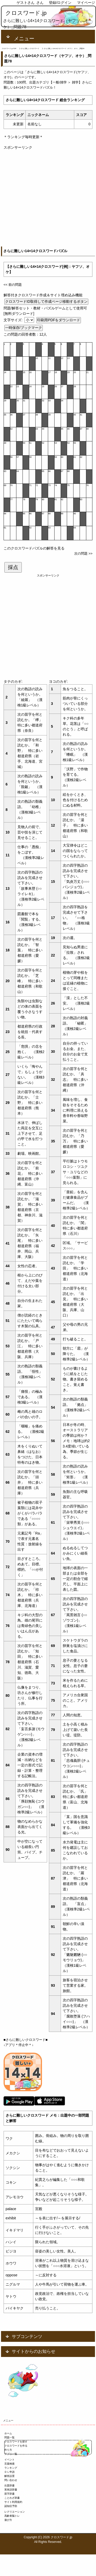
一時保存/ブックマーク (23, 328)
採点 (13, 567)
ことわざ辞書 (12, 2497)
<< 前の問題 (13, 285)
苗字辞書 (9, 2493)
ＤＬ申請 (9, 2471)
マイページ (86, 3)
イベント (9, 2459)
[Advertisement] (48, 198)
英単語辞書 (10, 2489)
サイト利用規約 (13, 2502)
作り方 (8, 2449)
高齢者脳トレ (12, 2515)
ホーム (8, 2433)
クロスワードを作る (15, 2445)
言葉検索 (9, 2463)
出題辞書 (9, 2485)
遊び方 (8, 2519)
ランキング (10, 2467)
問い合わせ (10, 2480)
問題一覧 (9, 2437)
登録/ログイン (60, 3)
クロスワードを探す (15, 2441)
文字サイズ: (14, 320)
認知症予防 (10, 2506)
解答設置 (9, 2476)
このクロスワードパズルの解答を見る (34, 548)
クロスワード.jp (26, 13)
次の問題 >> (83, 553)
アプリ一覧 (10, 2453)
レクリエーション (14, 2511)
